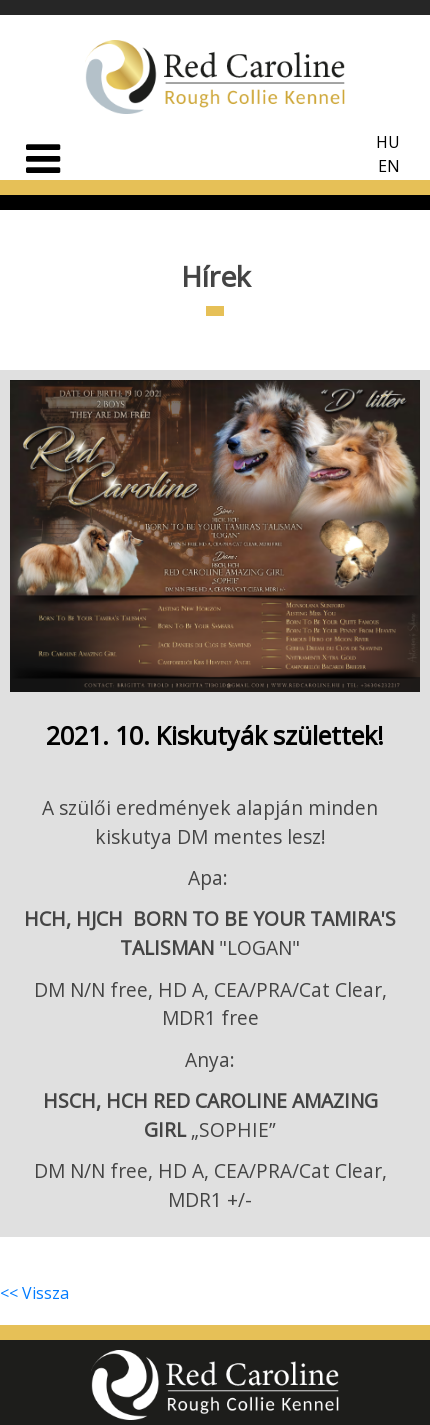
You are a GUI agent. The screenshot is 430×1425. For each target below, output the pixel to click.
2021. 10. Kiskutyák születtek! (215, 735)
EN (389, 166)
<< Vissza (34, 1293)
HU (388, 142)
